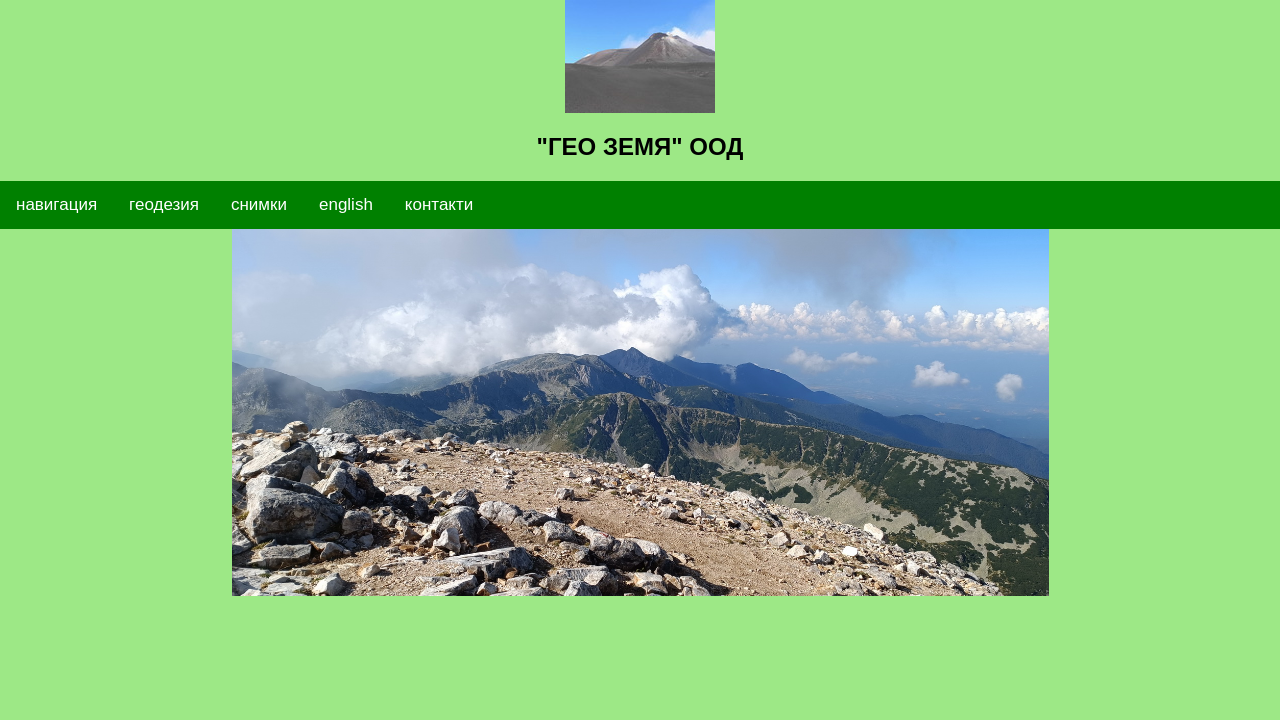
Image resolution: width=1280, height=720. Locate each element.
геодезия (164, 204)
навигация (56, 204)
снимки (259, 204)
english (346, 204)
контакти (439, 204)
